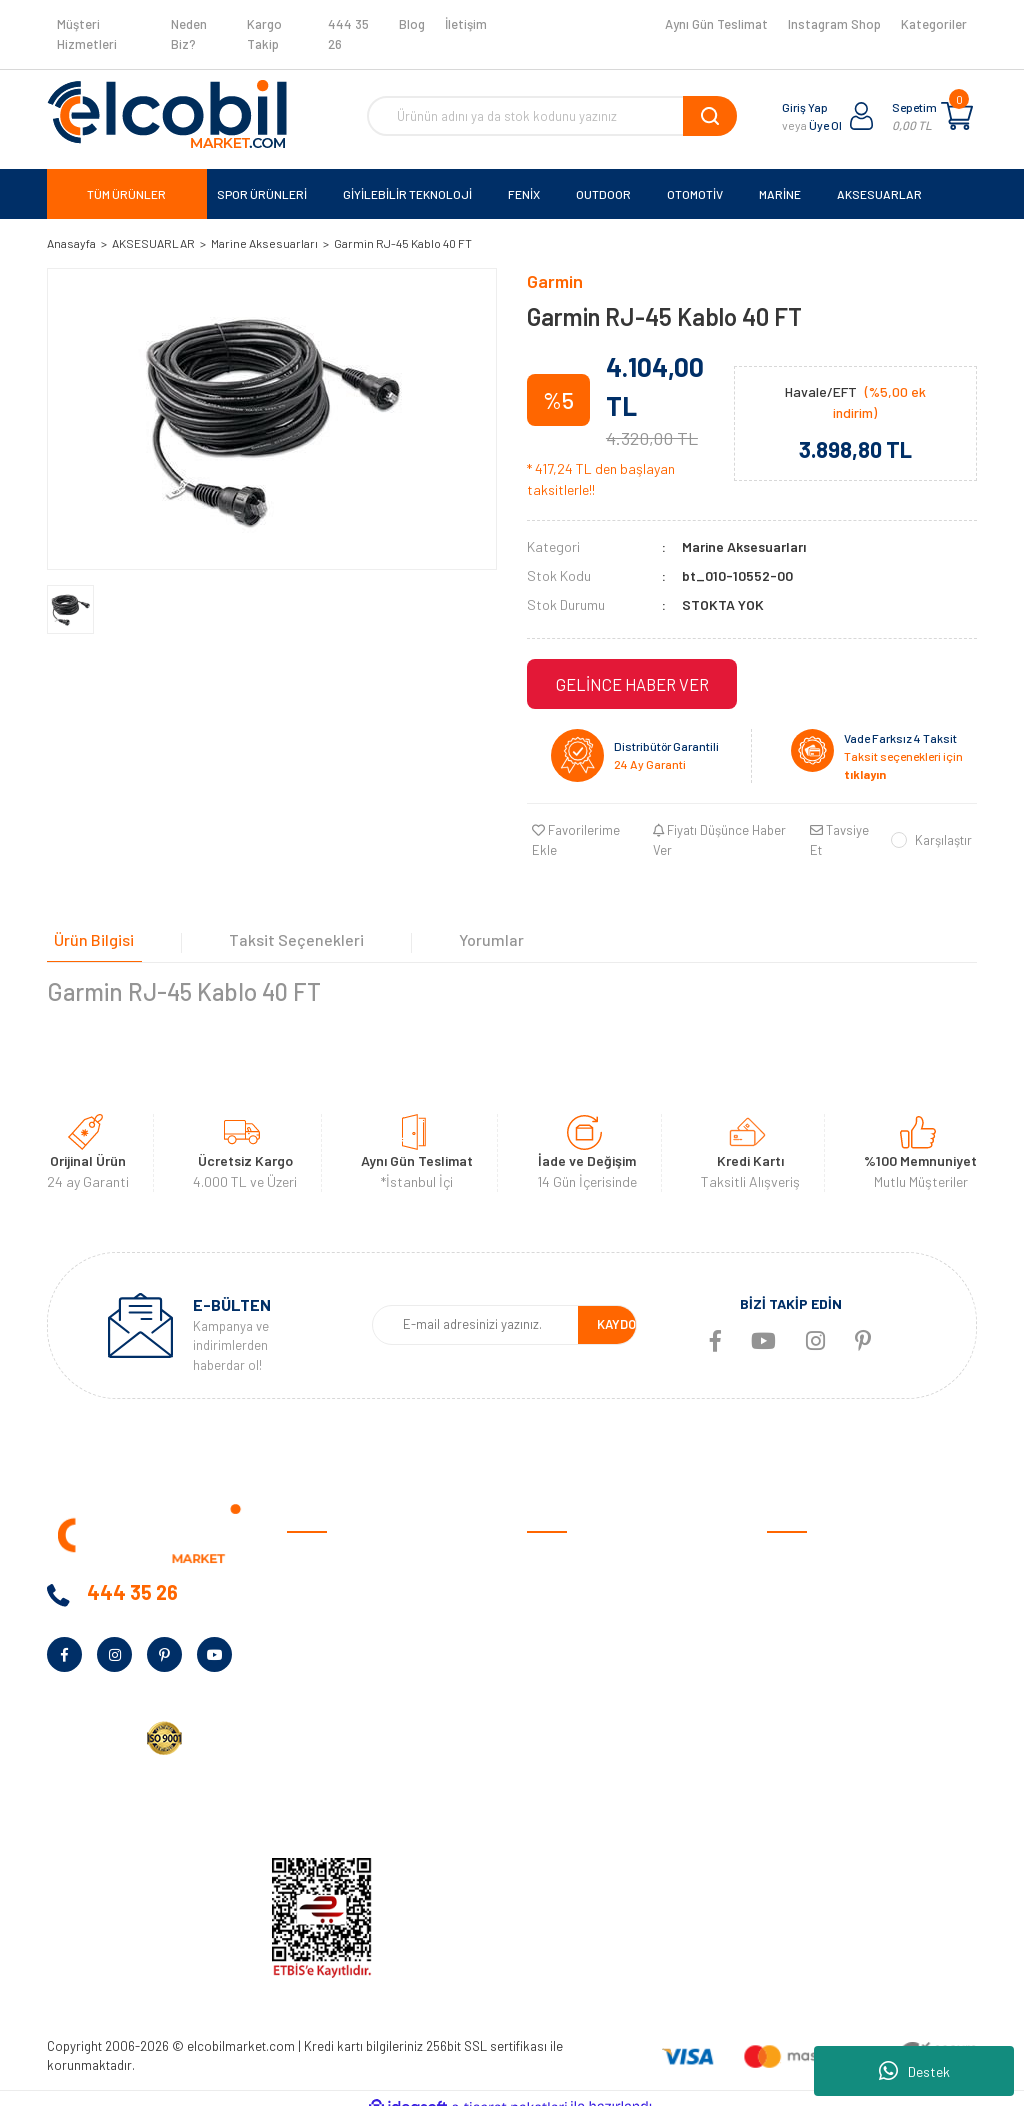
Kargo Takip (264, 34)
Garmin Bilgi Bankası (588, 1759)
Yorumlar (454, 914)
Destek (914, 2071)
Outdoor (792, 1635)
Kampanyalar (327, 1666)
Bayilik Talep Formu (345, 1697)
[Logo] (167, 114)
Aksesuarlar (803, 1728)
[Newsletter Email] (475, 1310)
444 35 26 (348, 34)
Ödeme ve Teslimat (584, 1573)
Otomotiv (796, 1542)
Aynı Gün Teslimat (716, 24)
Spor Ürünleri (806, 1573)
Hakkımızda (322, 1573)
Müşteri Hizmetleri (87, 34)
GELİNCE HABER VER (632, 684)
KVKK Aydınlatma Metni (356, 1790)
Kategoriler (934, 24)
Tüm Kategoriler (815, 1790)
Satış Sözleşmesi (579, 1542)
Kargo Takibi (565, 1790)
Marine (786, 1666)
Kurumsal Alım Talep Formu (368, 1728)
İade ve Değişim (573, 1666)
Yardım (307, 1759)
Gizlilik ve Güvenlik (580, 1604)
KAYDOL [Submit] (620, 1309)
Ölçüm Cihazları (813, 1759)
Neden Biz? (189, 34)
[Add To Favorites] (585, 829)
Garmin (555, 281)
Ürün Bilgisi (87, 914)
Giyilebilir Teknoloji (821, 1604)
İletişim (466, 24)
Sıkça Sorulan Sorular (593, 1728)
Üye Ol (825, 125)
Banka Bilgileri (329, 1635)
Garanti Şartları (574, 1635)
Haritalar (794, 1697)
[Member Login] (862, 116)
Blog (412, 24)
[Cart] (957, 116)
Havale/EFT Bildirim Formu (607, 1821)
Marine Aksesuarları (744, 546)
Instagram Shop (834, 24)
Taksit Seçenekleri (274, 914)
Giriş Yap (805, 107)
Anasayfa (316, 1542)
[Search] (552, 116)
